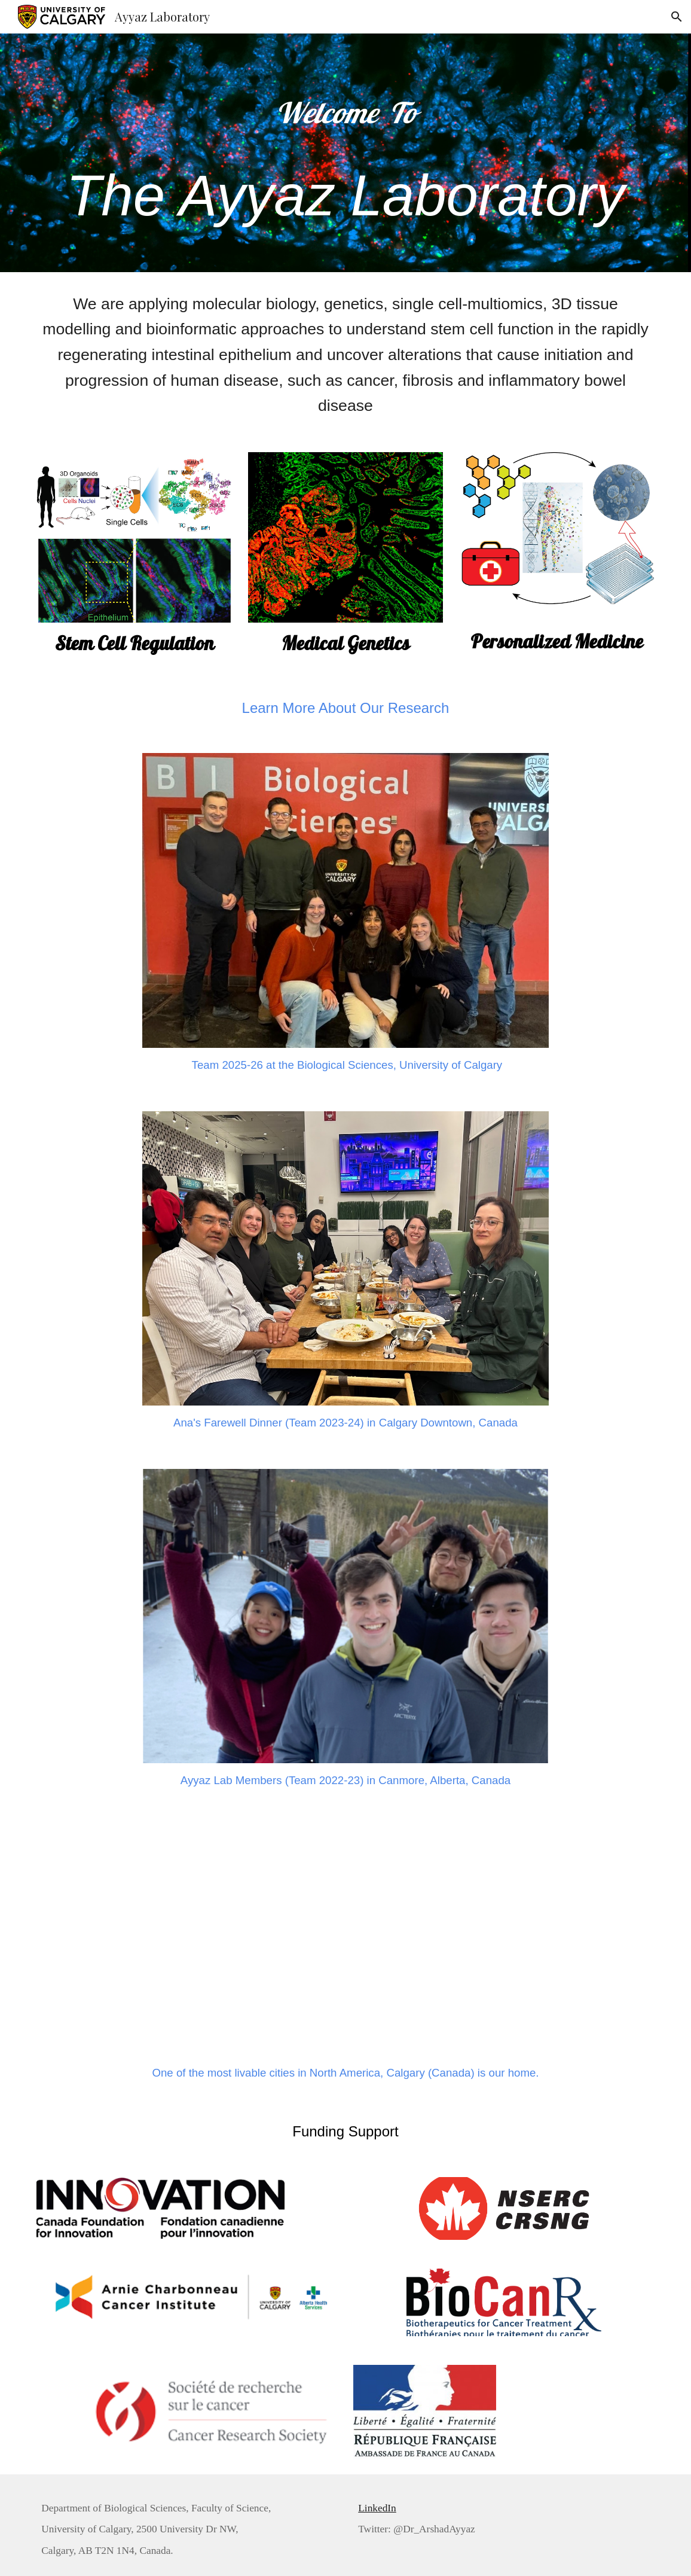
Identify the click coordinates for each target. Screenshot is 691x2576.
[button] (676, 16)
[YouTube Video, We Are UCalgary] (345, 1929)
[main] (345, 153)
